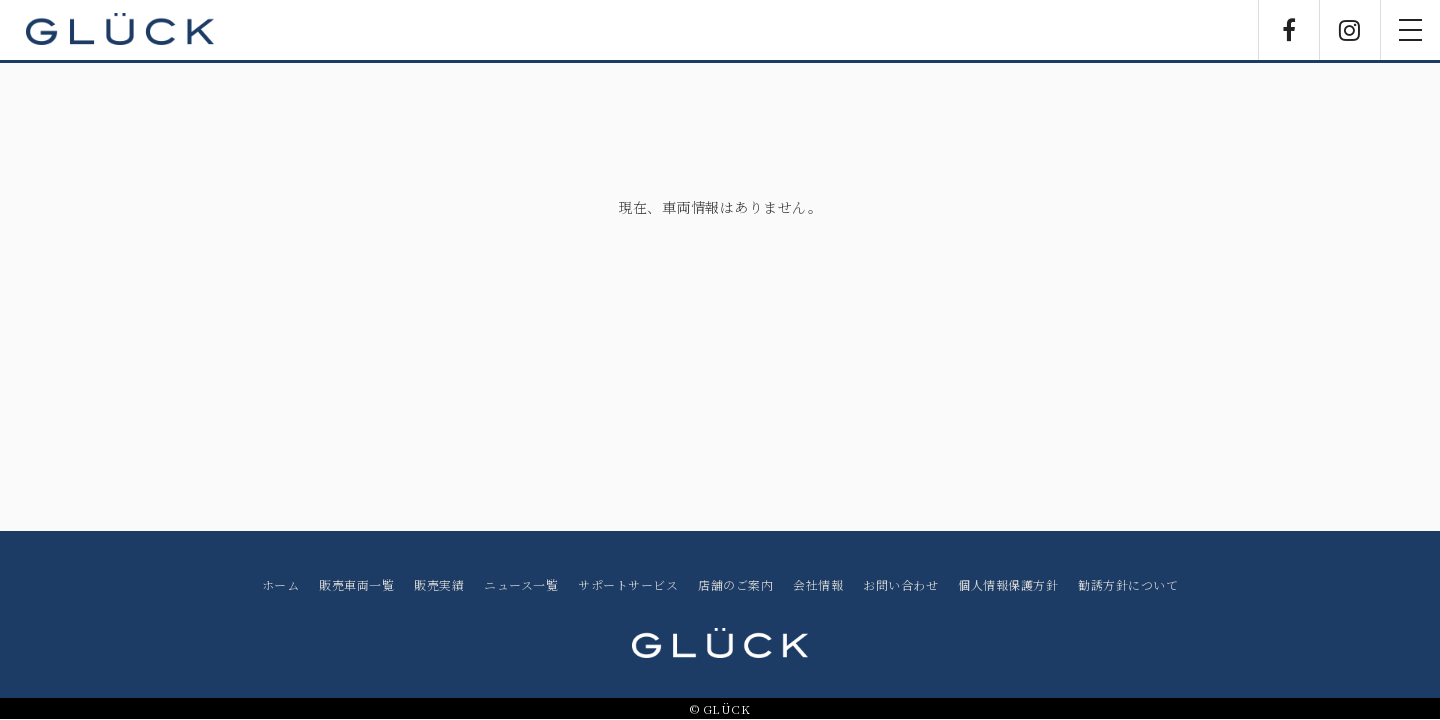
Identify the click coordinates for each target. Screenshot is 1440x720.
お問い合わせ (900, 584)
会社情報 (818, 584)
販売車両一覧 (356, 584)
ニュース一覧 (521, 584)
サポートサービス (628, 584)
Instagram (1350, 30)
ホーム (281, 584)
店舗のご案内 (735, 584)
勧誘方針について (1128, 584)
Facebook (1289, 30)
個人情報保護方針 (1008, 584)
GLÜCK (120, 30)
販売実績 (439, 584)
